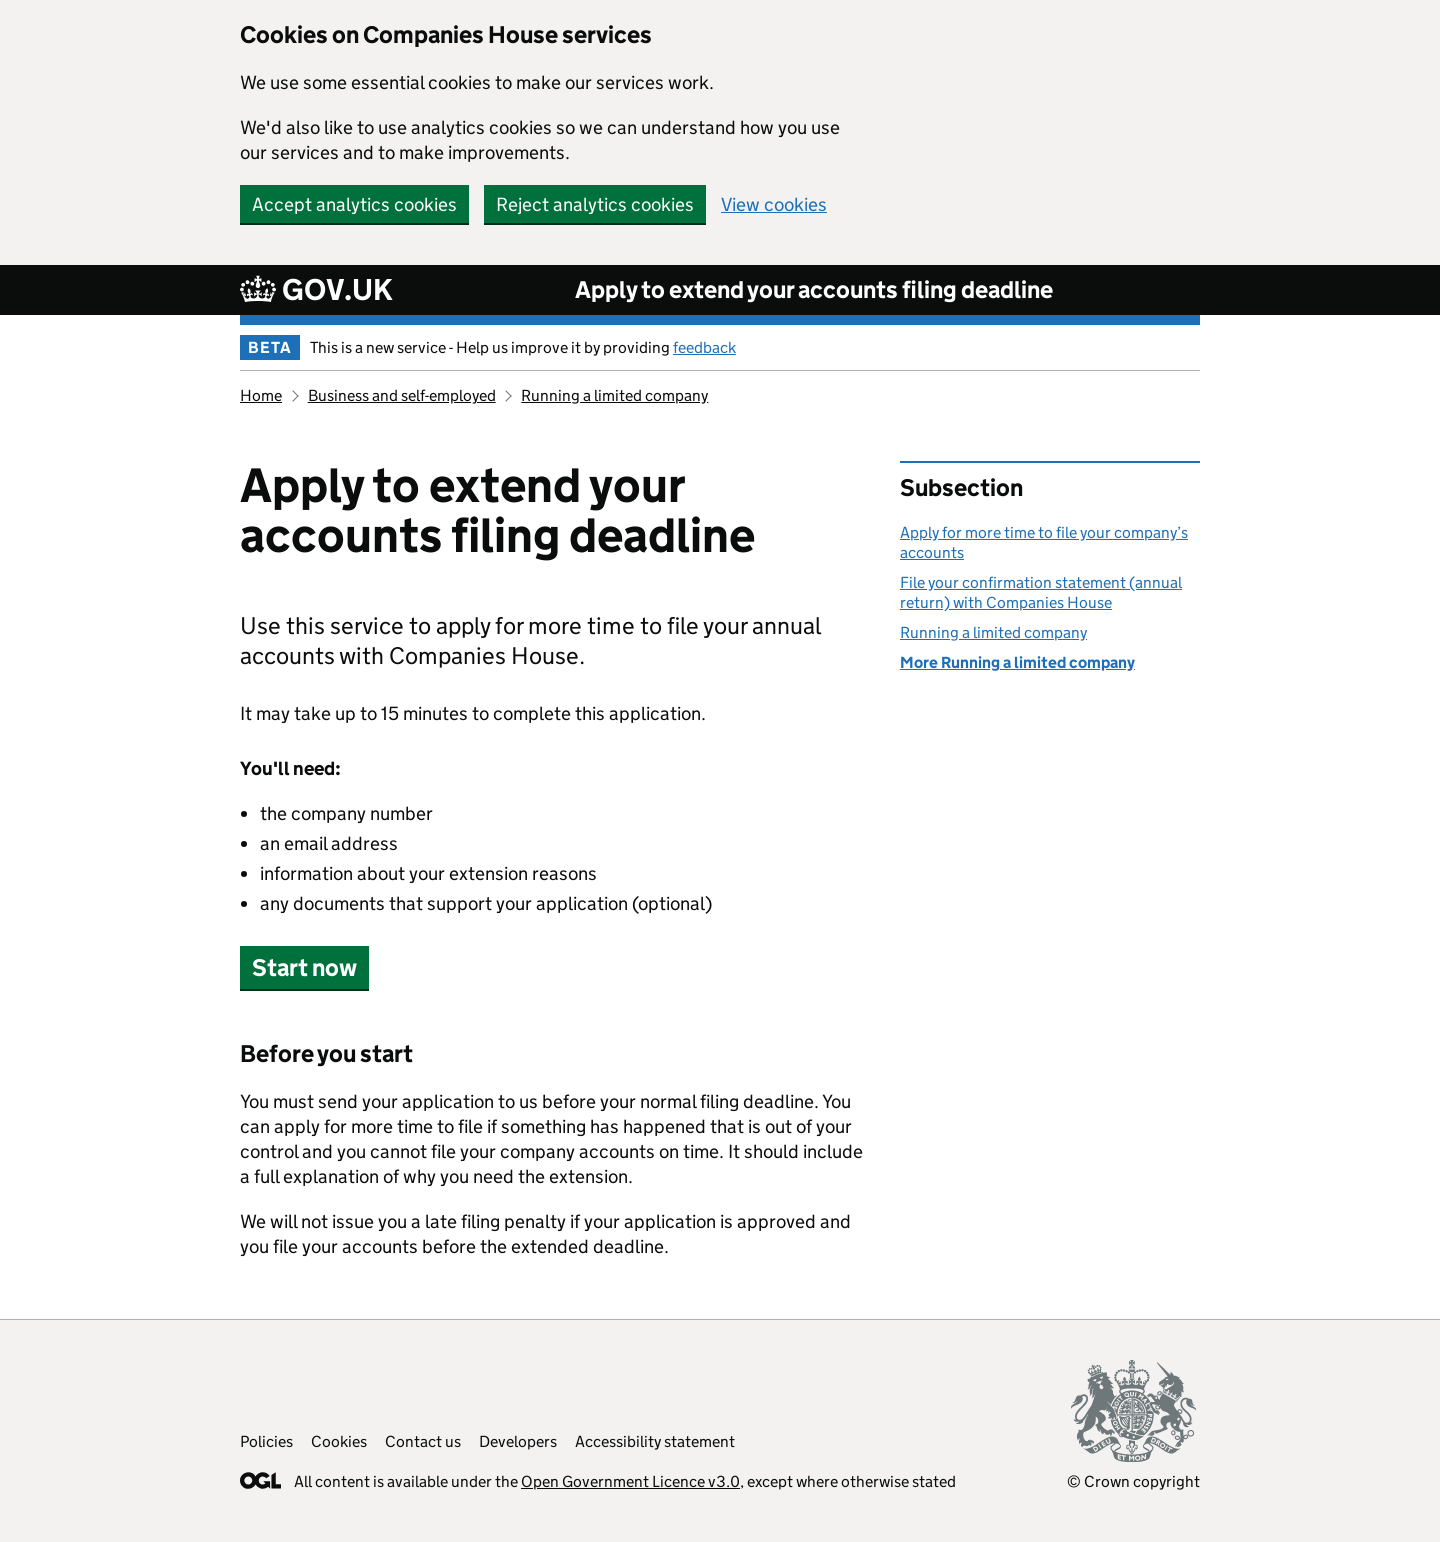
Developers (518, 1441)
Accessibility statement (655, 1441)
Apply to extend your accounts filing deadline (814, 289)
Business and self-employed (402, 395)
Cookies (339, 1441)
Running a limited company (614, 395)
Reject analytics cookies (595, 204)
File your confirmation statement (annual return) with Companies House (1041, 592)
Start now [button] (304, 967)
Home (261, 395)
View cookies (774, 204)
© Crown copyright (1133, 1481)
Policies (266, 1441)
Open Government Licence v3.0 (630, 1481)
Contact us (423, 1441)
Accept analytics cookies (354, 204)
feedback (704, 347)
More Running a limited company (1017, 662)
